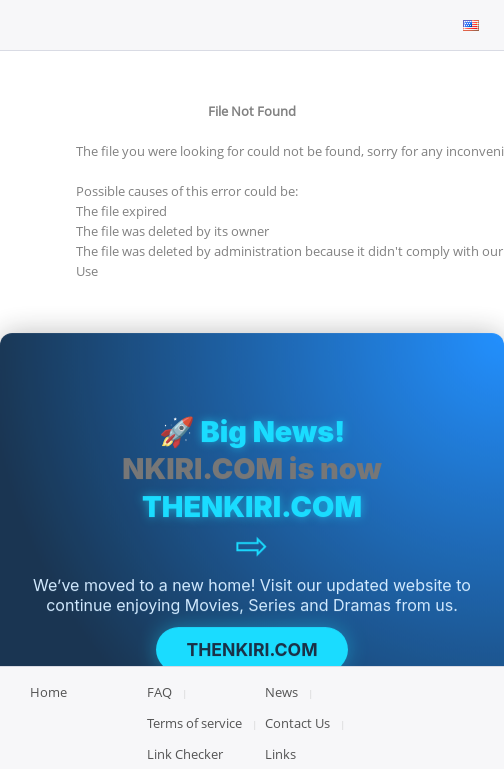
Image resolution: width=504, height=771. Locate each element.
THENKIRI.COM (251, 650)
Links (280, 754)
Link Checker (185, 754)
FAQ (159, 692)
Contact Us (297, 723)
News (281, 692)
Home (48, 692)
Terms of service (194, 723)
